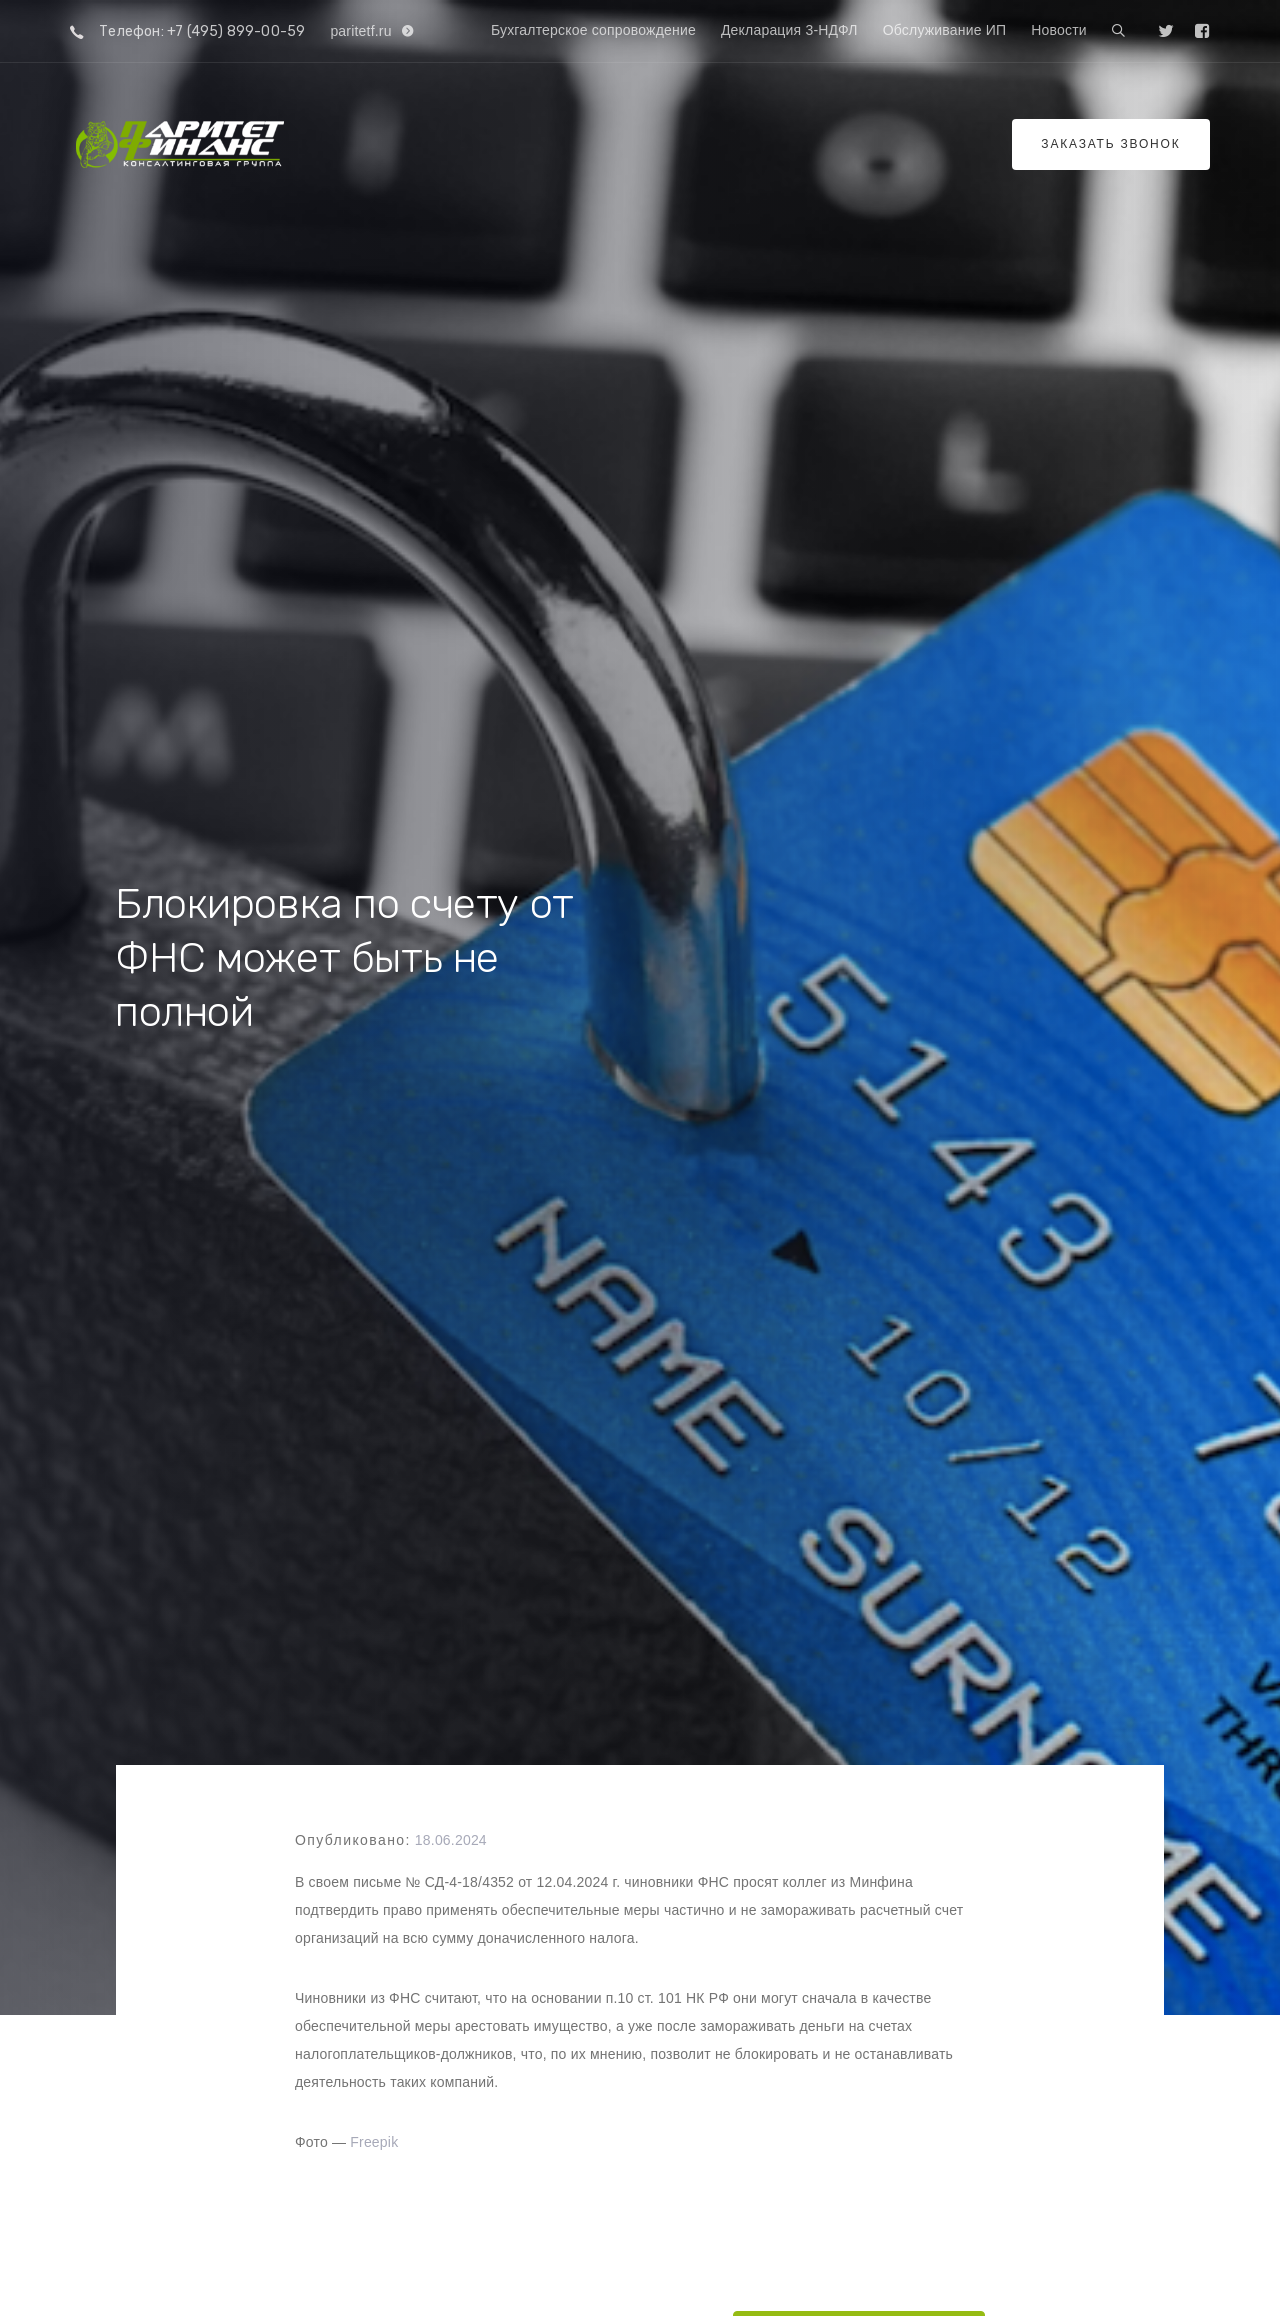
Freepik (374, 2142)
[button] (1118, 31)
